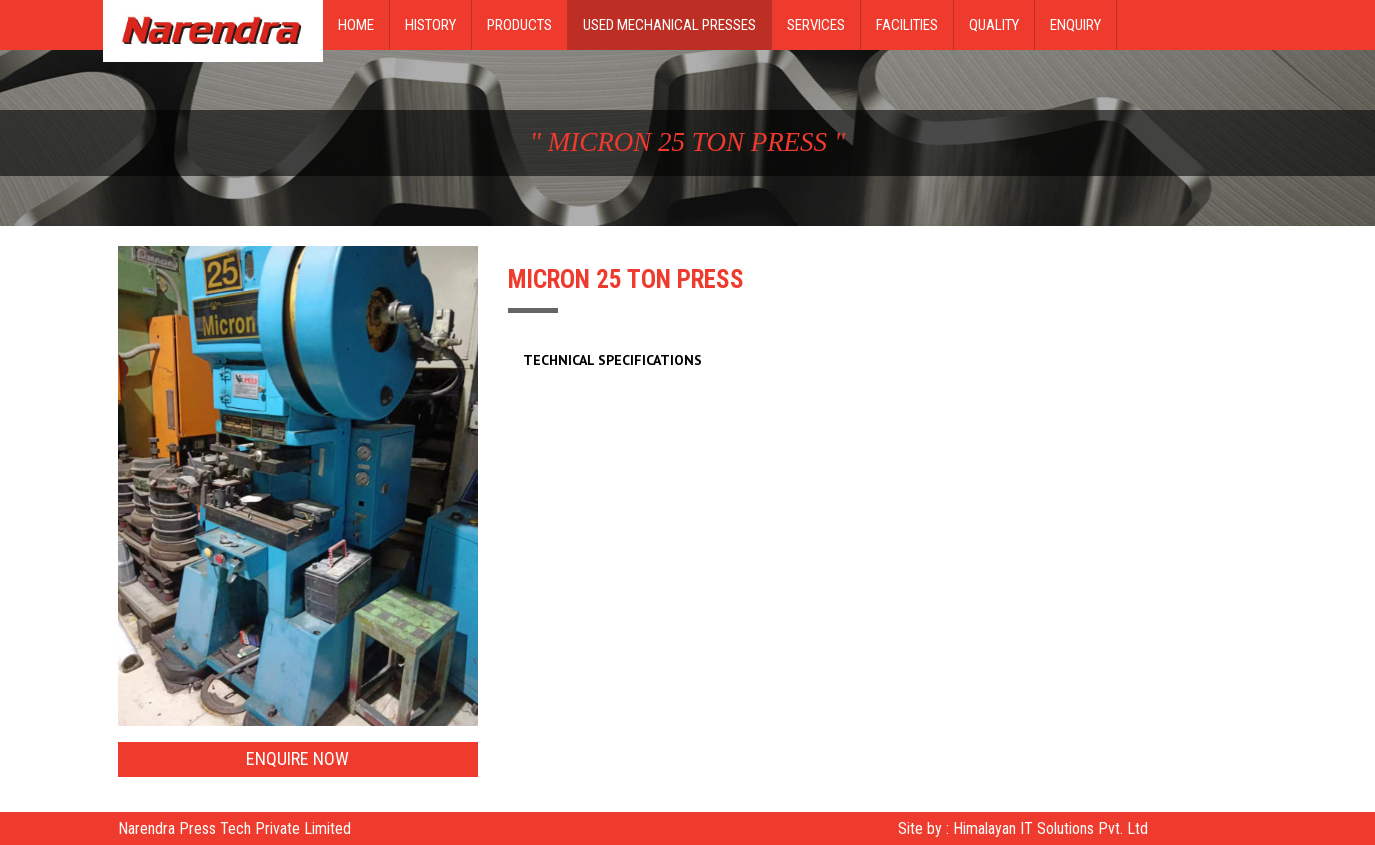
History (430, 25)
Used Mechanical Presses (669, 25)
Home (356, 25)
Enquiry (1075, 25)
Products (519, 25)
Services (816, 25)
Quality (994, 25)
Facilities (907, 25)
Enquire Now (297, 758)
